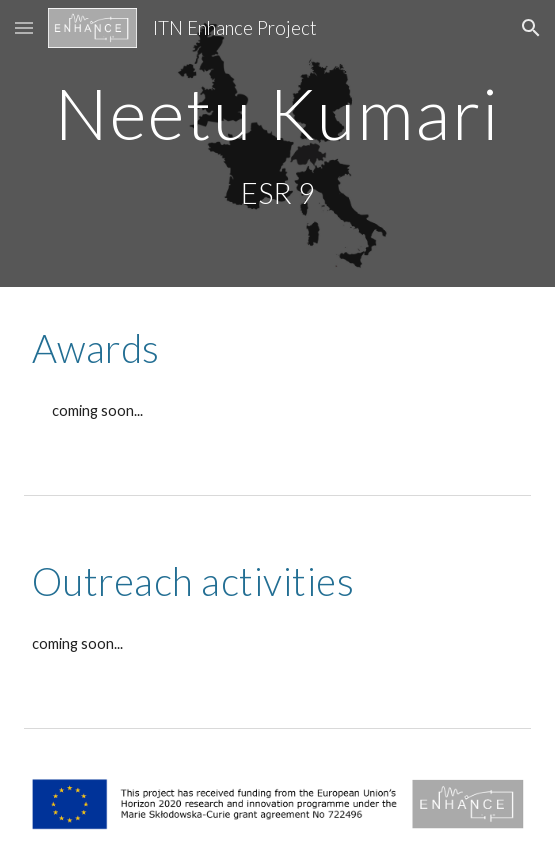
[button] (24, 27)
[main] (277, 113)
